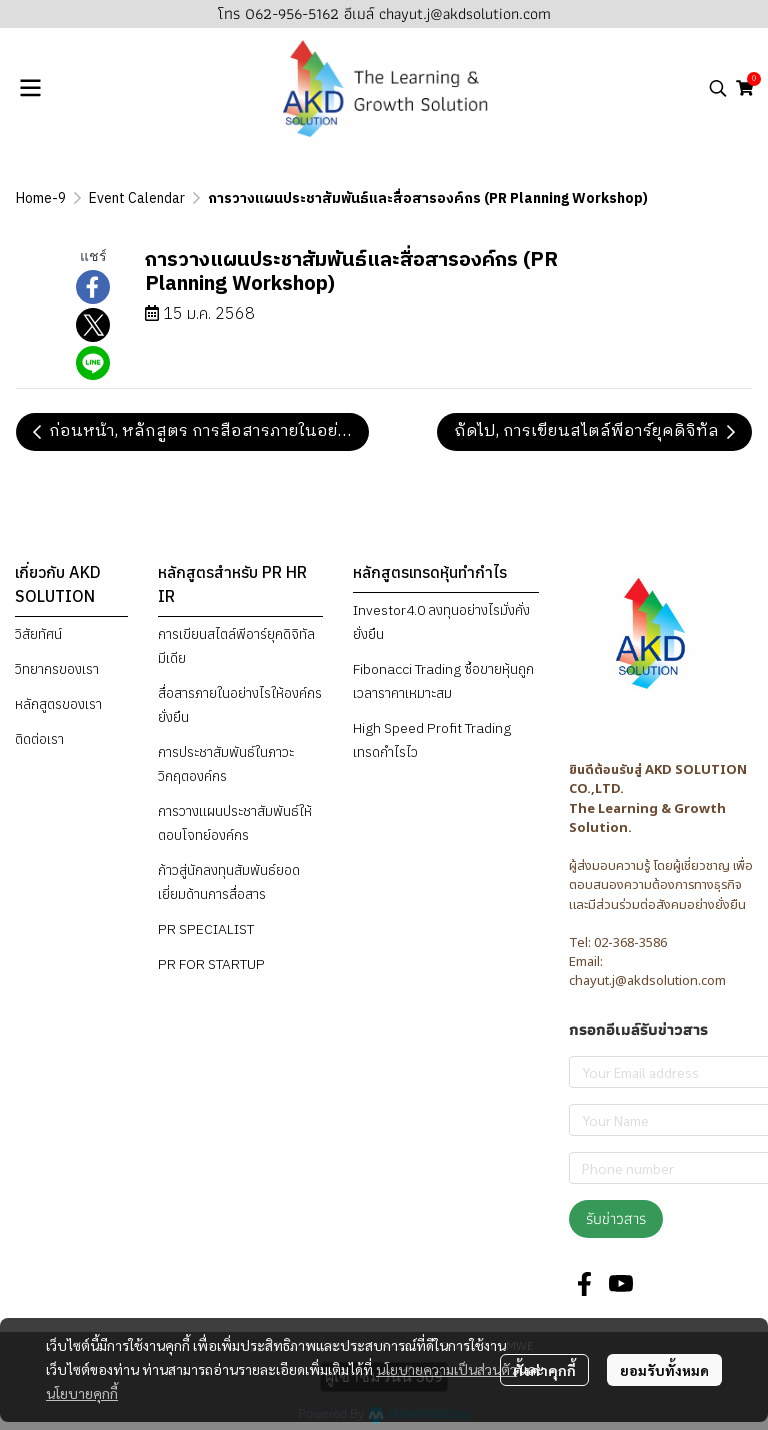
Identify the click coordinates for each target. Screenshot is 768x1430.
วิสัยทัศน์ (38, 634)
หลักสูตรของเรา (58, 704)
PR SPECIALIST (206, 929)
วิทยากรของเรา (57, 669)
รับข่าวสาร (616, 1218)
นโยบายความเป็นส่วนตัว (446, 1369)
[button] (718, 88)
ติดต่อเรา (39, 739)
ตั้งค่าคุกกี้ (544, 1370)
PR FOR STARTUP (211, 964)
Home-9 (41, 198)
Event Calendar (137, 198)
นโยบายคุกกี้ (82, 1393)
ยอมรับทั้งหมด (664, 1370)
